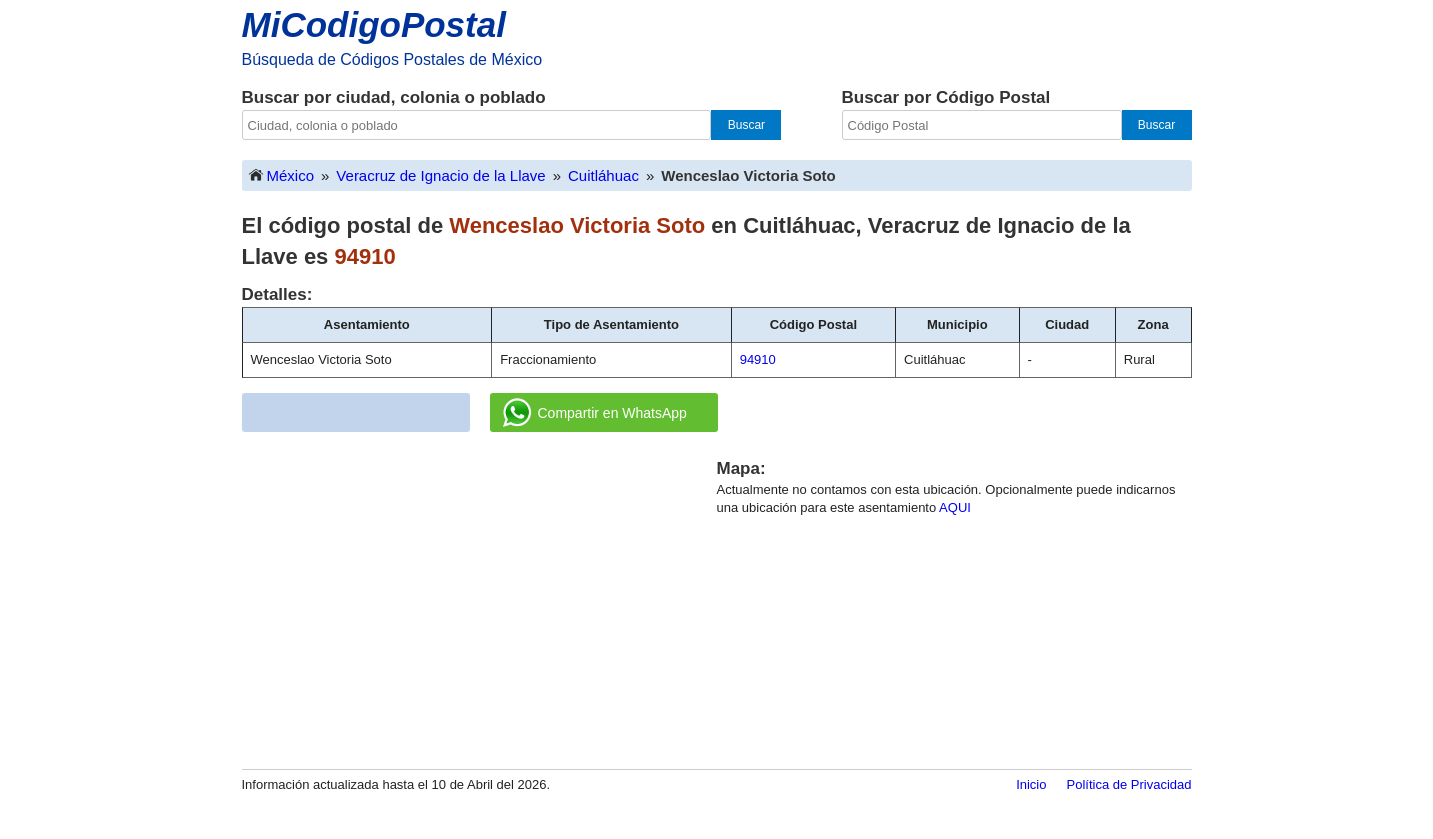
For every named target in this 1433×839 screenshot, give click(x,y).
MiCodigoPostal (374, 24)
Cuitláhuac (603, 175)
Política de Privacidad (1128, 784)
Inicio (1031, 784)
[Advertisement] (479, 597)
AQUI (955, 507)
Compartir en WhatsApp (595, 413)
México (281, 174)
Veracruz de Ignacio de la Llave (440, 175)
